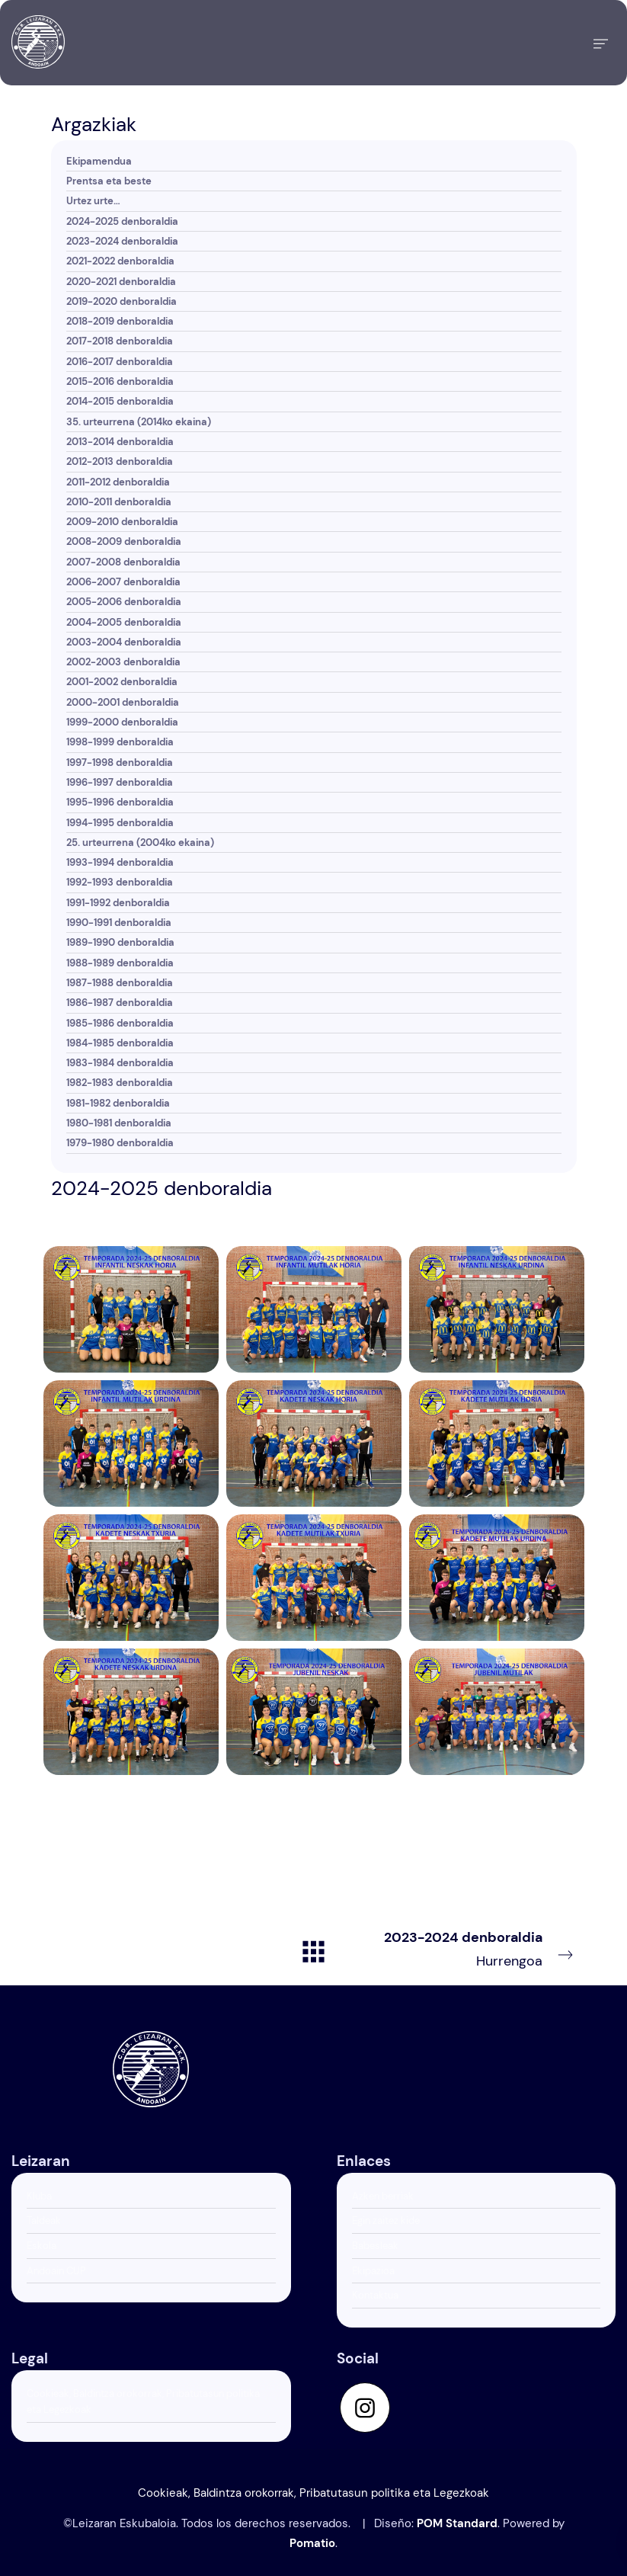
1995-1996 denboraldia (120, 802)
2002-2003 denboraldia (123, 661)
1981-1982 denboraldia (118, 1103)
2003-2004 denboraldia (123, 642)
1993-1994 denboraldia (120, 862)
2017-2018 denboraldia (119, 341)
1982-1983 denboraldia (119, 1082)
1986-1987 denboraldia (119, 1002)
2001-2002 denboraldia (122, 681)
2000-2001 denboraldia (122, 702)
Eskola (41, 2245)
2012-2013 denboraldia (119, 461)
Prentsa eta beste (109, 181)
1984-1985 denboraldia (120, 1042)
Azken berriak (383, 2196)
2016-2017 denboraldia (119, 361)
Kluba (39, 2196)
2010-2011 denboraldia (118, 501)
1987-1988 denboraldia (119, 982)
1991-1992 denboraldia (118, 902)
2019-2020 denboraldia (121, 301)
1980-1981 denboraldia (118, 1123)
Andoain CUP (56, 2270)
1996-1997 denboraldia (119, 782)
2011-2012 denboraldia (118, 482)
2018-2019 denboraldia (120, 321)
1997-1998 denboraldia (119, 762)
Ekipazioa (373, 2270)
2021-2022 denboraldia (120, 261)
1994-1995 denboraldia (120, 822)
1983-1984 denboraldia (120, 1062)
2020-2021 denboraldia (121, 281)
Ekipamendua (99, 161)
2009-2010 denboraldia (122, 521)
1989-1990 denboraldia (120, 942)
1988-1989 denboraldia (120, 962)
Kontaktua (375, 2295)
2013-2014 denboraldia (120, 441)
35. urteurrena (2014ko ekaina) (138, 421)
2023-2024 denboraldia (122, 241)
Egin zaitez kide (386, 2220)
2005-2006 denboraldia (123, 601)
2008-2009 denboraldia (123, 541)
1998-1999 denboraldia (120, 741)
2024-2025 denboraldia (122, 221)
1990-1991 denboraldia (118, 922)
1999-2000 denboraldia (122, 722)
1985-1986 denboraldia (120, 1023)
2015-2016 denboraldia (120, 381)
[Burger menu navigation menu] (601, 42)
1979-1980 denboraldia (120, 1142)
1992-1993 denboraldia (119, 882)
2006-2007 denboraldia (123, 581)
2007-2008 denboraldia (123, 562)
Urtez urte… (93, 200)
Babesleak (375, 2245)
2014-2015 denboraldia (120, 401)
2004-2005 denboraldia (123, 622)
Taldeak (44, 2220)
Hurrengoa (479, 1948)
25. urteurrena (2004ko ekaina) (140, 842)
